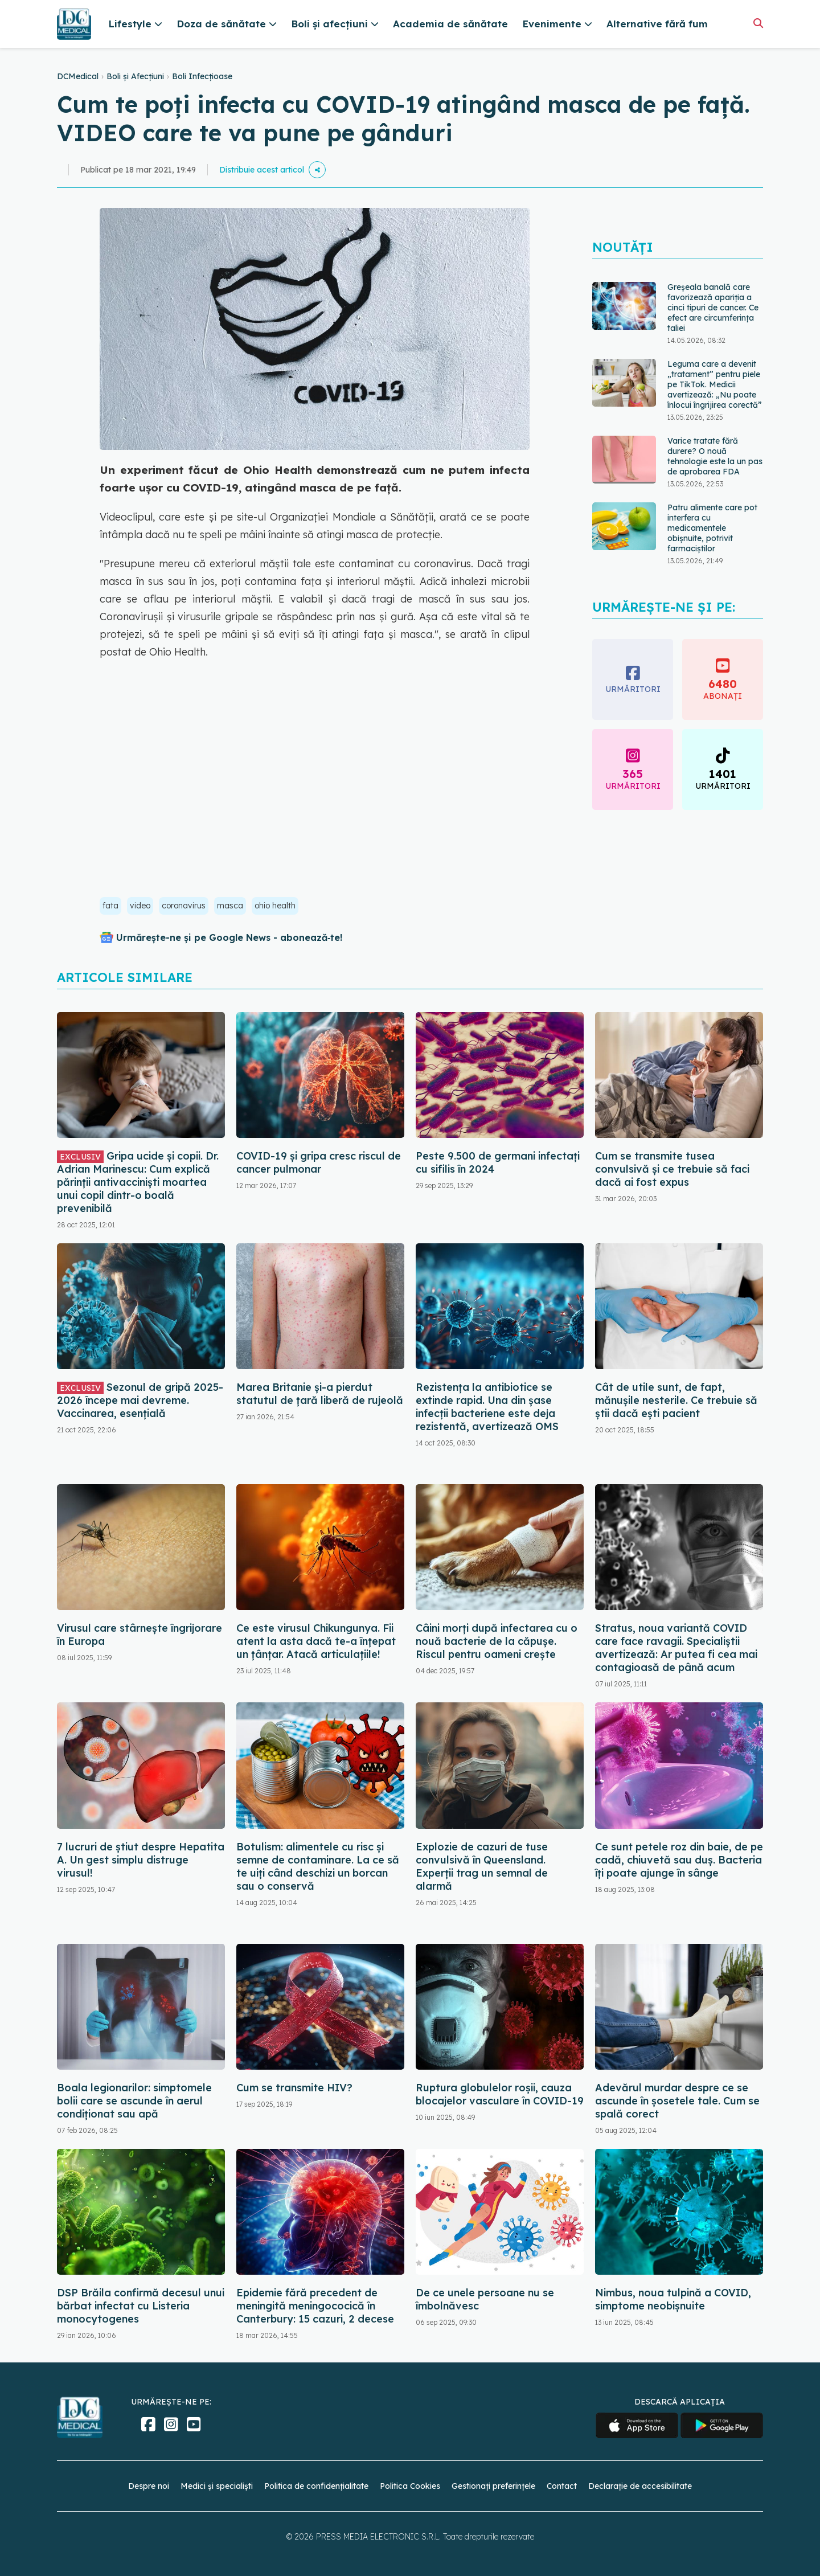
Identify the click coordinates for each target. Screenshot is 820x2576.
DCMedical (78, 76)
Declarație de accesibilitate (640, 2486)
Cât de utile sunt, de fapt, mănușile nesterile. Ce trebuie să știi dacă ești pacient (676, 1400)
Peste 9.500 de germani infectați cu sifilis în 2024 (498, 1162)
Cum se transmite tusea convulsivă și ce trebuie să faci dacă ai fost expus (672, 1169)
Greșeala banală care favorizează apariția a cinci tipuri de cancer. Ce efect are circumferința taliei (712, 307)
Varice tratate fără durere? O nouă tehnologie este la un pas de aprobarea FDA (714, 456)
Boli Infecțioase (202, 76)
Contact (562, 2486)
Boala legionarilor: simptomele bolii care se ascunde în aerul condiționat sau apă (134, 2100)
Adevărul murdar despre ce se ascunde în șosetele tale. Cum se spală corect (677, 2100)
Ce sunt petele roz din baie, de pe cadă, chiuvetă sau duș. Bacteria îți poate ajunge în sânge (679, 1859)
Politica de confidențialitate (316, 2486)
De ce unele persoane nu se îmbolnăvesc (485, 2299)
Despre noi (148, 2486)
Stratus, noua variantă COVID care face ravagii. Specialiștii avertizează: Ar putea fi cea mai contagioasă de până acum (676, 1647)
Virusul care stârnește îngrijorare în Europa (139, 1634)
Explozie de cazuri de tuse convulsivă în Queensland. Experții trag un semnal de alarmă (482, 1866)
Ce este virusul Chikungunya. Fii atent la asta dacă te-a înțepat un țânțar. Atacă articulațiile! (316, 1641)
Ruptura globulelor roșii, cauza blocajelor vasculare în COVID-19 (500, 2094)
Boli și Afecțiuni (135, 76)
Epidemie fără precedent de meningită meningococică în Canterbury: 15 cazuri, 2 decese (315, 2305)
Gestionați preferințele (493, 2486)
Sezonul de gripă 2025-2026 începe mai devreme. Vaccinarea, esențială (140, 1400)
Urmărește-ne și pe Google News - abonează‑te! (229, 937)
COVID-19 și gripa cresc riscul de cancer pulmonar (318, 1162)
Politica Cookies (410, 2486)
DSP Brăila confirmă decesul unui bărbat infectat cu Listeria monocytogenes (140, 2305)
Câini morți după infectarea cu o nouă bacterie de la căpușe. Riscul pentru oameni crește (496, 1641)
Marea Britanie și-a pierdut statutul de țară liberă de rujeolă (319, 1394)
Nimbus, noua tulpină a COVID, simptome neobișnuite (673, 2299)
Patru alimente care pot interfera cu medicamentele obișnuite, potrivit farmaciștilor (712, 528)
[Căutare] (758, 23)
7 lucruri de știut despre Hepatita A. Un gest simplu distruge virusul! (140, 1859)
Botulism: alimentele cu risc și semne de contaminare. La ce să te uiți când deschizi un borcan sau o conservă (317, 1866)
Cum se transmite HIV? (294, 2087)
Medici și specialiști (217, 2486)
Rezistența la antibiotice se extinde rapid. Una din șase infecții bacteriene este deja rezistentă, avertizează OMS (487, 1407)
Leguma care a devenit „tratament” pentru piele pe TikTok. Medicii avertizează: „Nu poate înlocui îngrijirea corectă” (714, 384)
